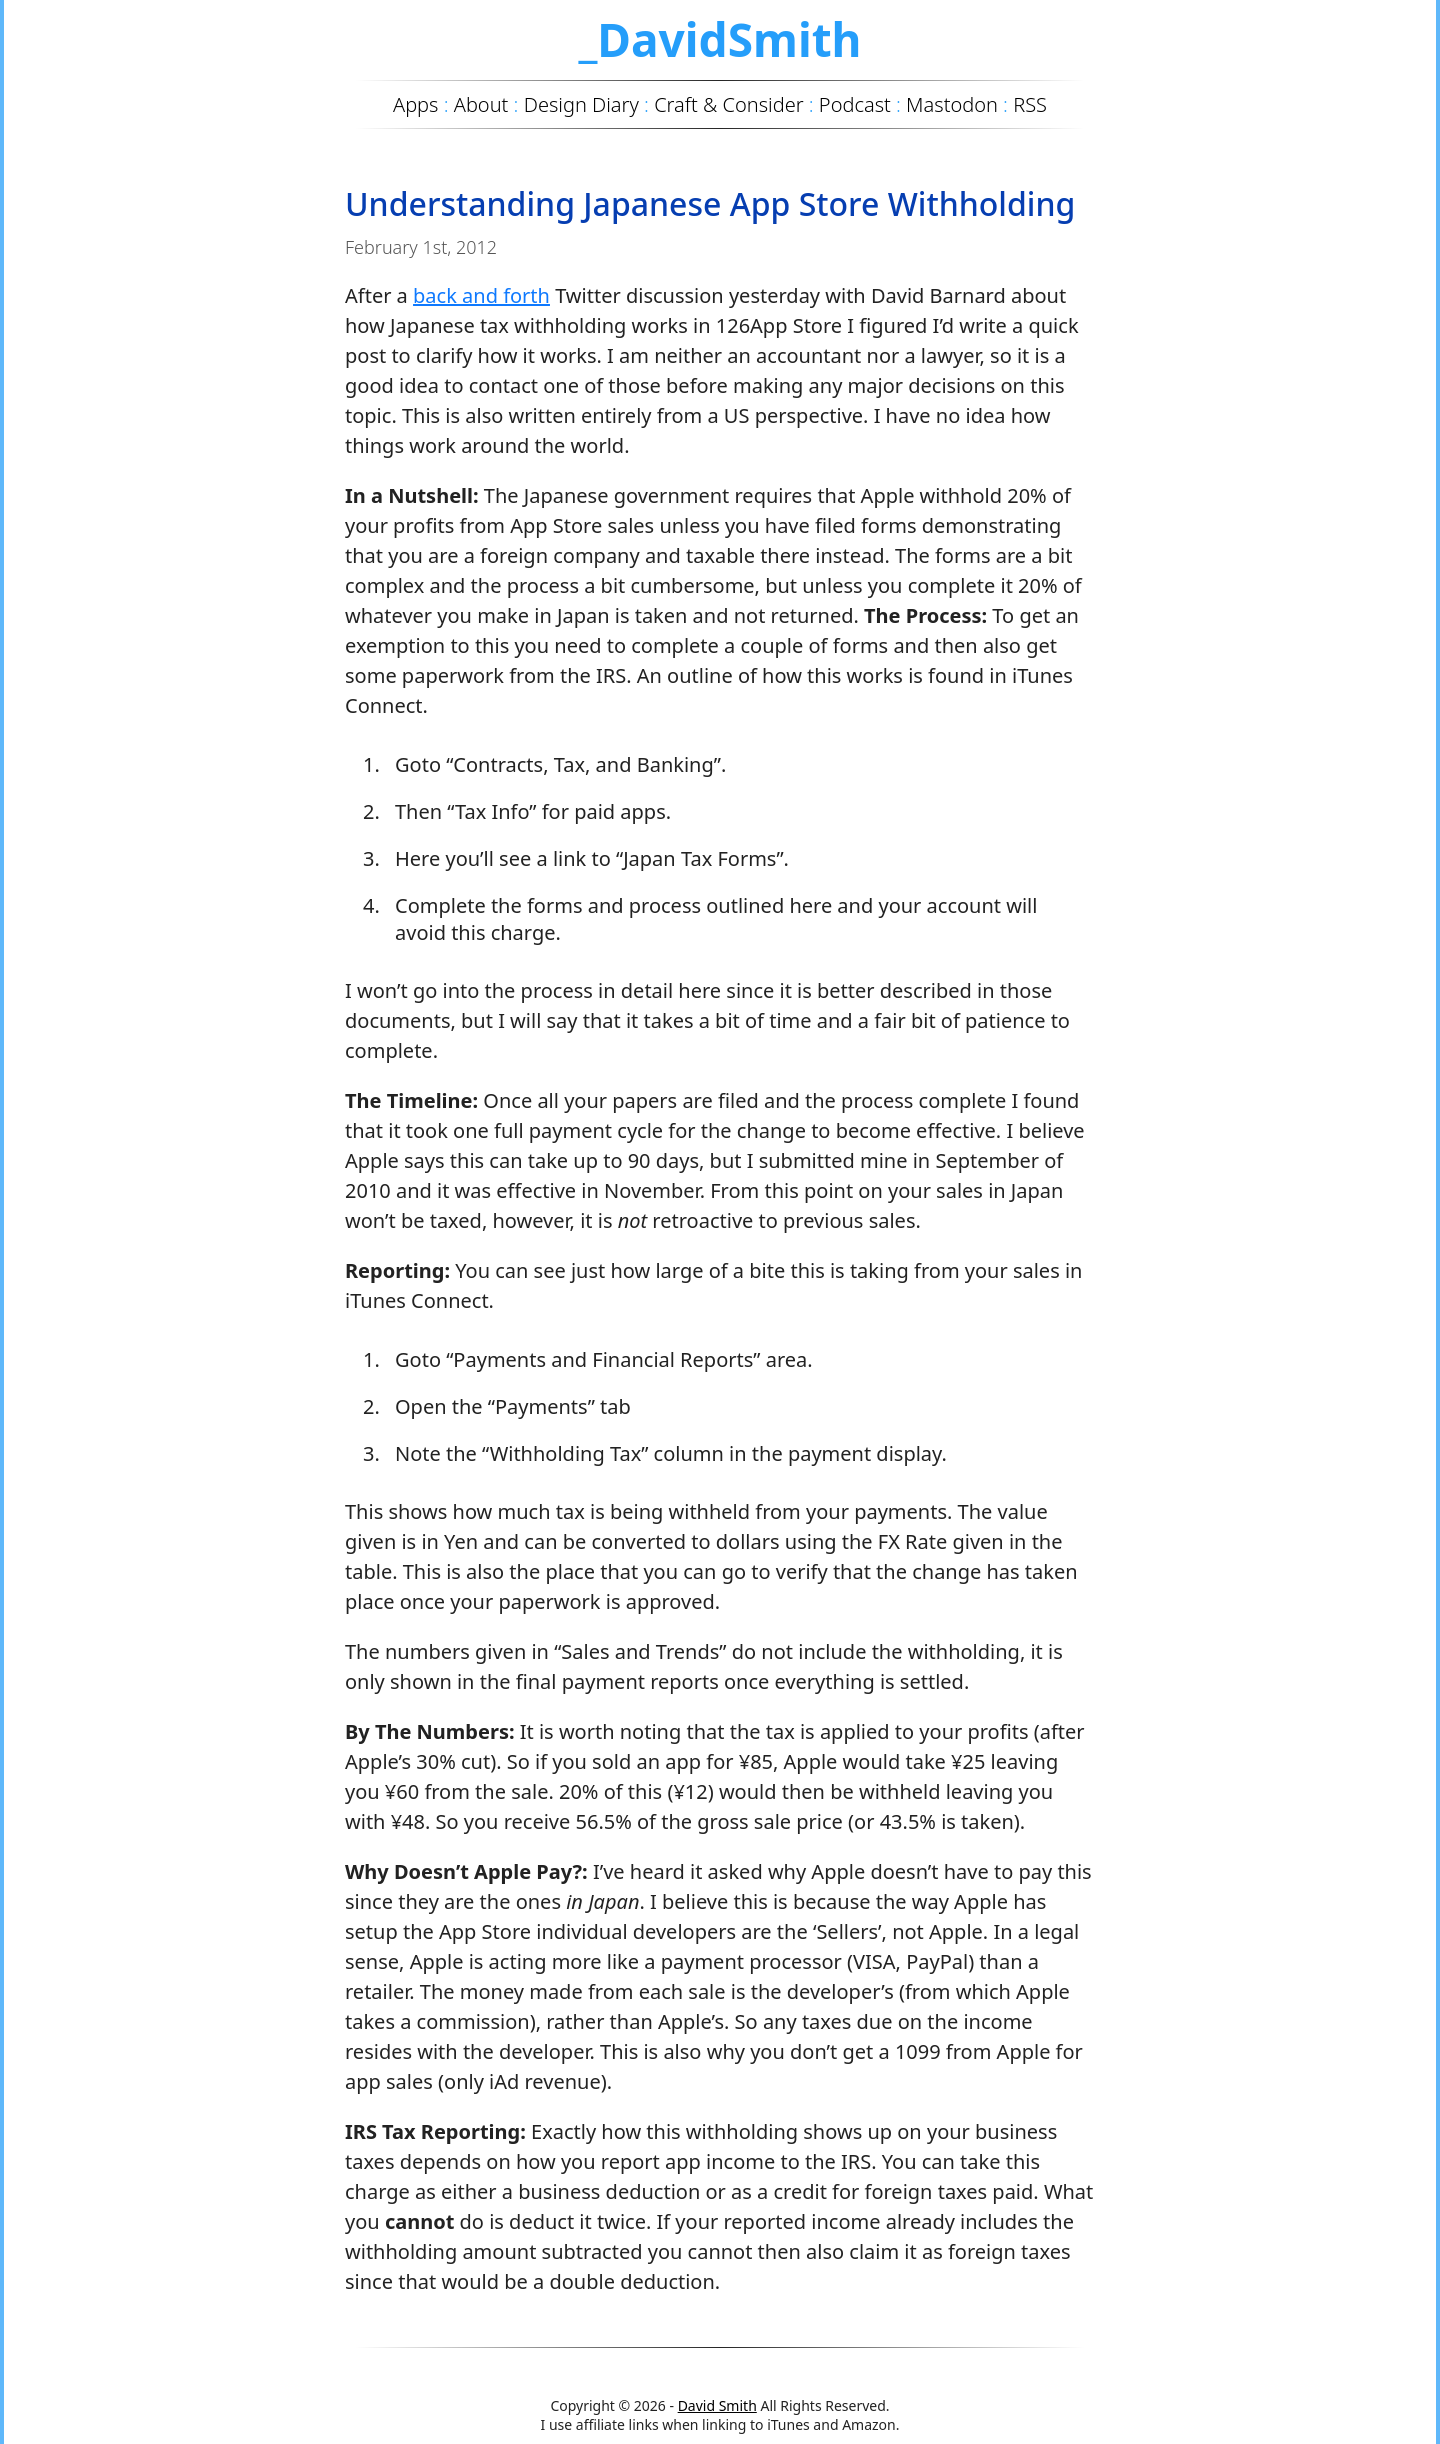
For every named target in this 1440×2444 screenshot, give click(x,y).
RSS (1030, 104)
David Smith (717, 2405)
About (481, 104)
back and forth (481, 295)
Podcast (855, 104)
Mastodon (952, 104)
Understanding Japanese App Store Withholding (710, 203)
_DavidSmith (719, 39)
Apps (415, 104)
